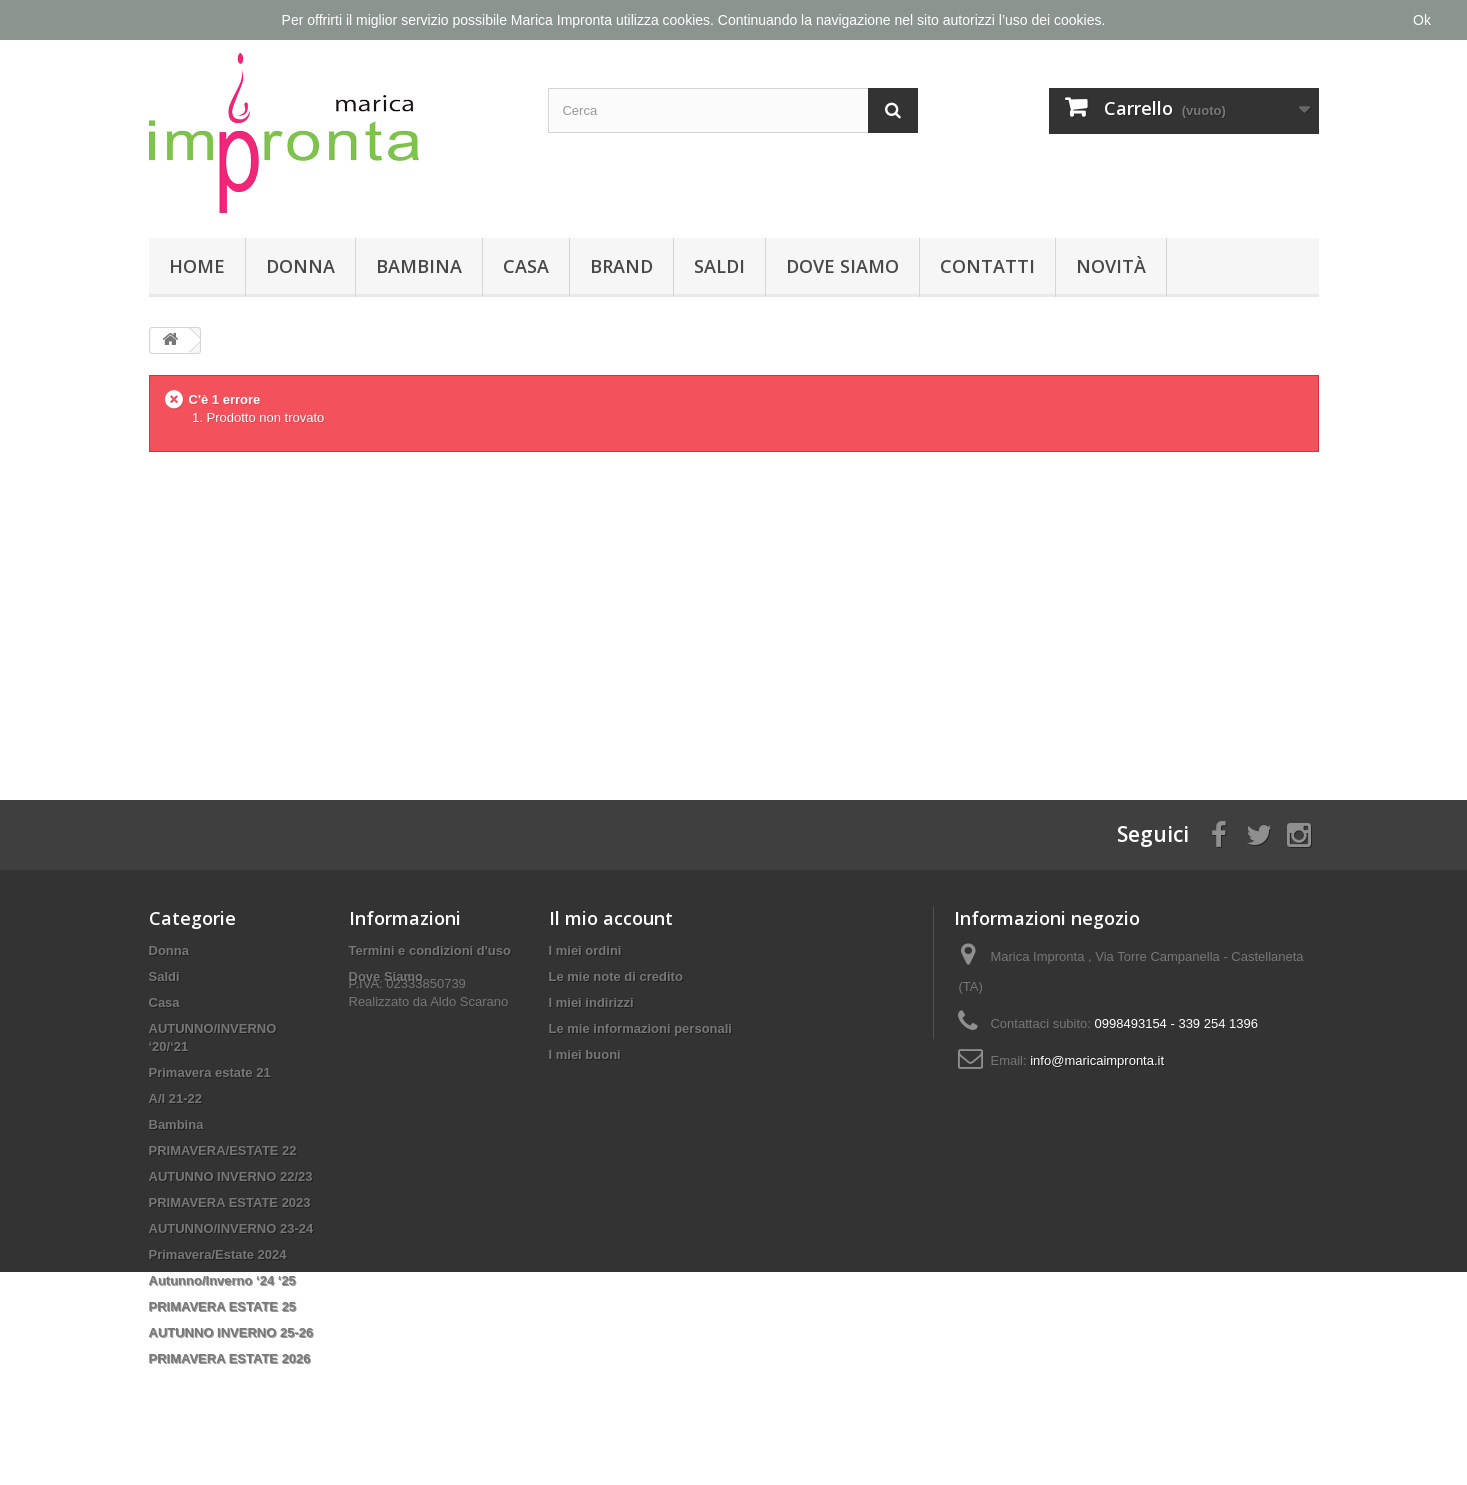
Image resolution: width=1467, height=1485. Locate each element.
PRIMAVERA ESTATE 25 (223, 1306)
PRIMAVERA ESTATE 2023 (230, 1202)
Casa (526, 266)
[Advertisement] (734, 610)
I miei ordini (585, 950)
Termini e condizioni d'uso (430, 950)
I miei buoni (585, 1054)
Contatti (987, 266)
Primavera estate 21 (210, 1072)
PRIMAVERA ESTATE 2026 (230, 1358)
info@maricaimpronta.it (1097, 1060)
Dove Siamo (842, 266)
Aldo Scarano (469, 1029)
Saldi (719, 266)
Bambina (419, 266)
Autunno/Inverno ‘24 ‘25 (222, 1280)
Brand (621, 266)
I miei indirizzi (591, 1002)
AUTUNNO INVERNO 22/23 (231, 1176)
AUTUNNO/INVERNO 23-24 (231, 1228)
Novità (1111, 266)
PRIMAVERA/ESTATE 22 (223, 1150)
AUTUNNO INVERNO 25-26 (231, 1332)
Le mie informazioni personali (640, 1028)
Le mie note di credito (616, 976)
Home (197, 266)
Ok (1422, 20)
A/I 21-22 (175, 1098)
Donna (300, 266)
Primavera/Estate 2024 (218, 1254)
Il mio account (611, 918)
